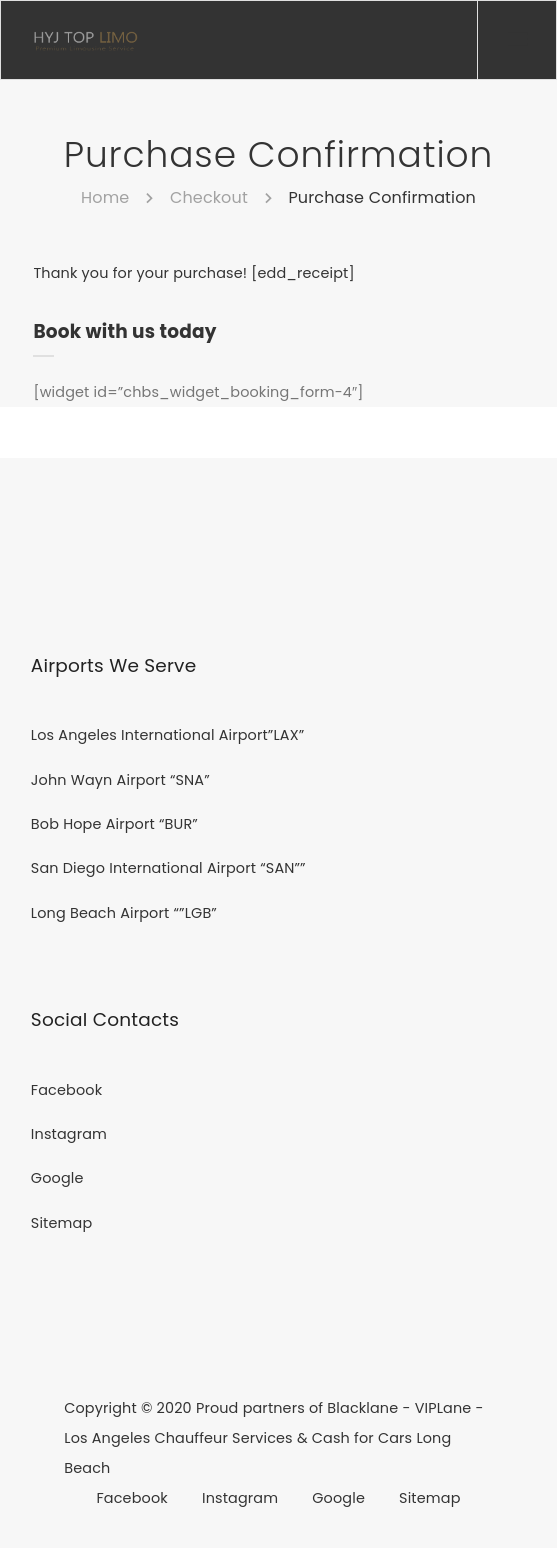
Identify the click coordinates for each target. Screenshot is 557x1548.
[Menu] (517, 40)
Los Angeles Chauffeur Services (180, 1438)
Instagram (69, 1134)
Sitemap (61, 1223)
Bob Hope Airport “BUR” (114, 824)
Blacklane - (370, 1408)
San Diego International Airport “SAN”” (168, 868)
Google (57, 1178)
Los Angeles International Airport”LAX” (168, 735)
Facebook (66, 1090)
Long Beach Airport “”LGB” (124, 913)
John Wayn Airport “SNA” (120, 780)
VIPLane (443, 1408)
